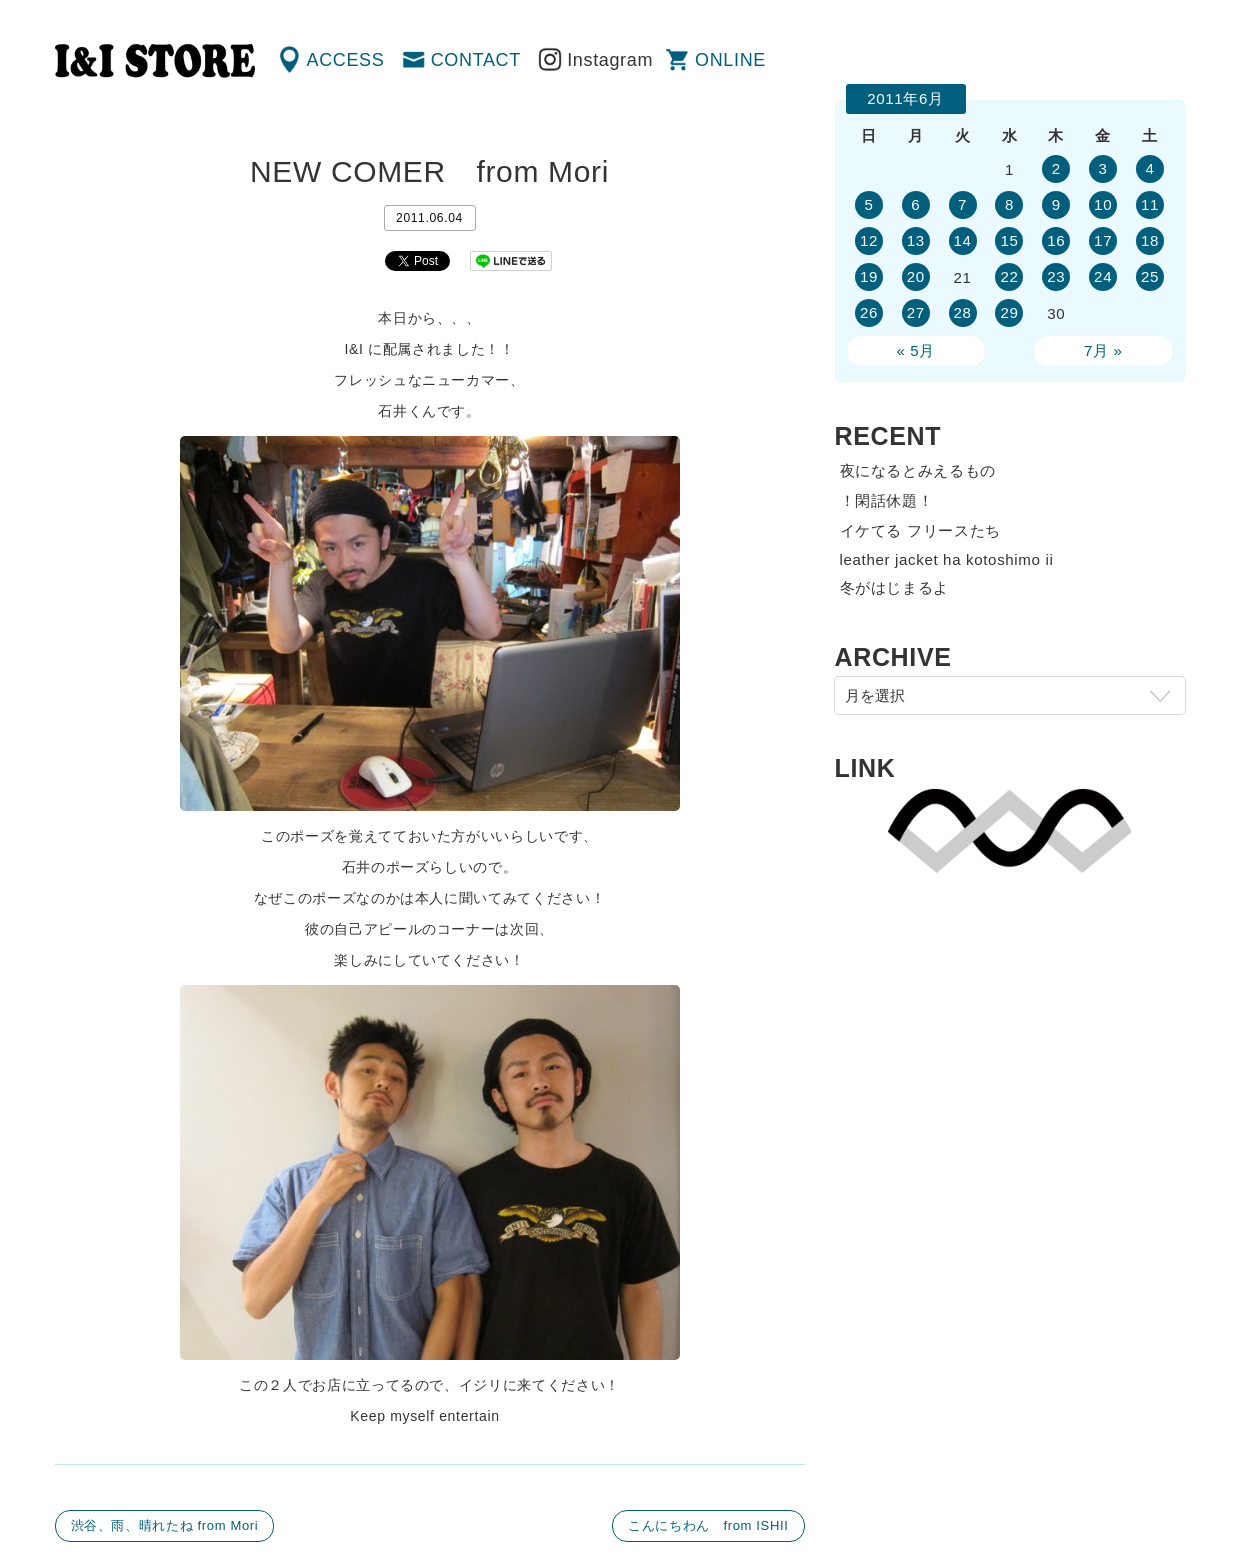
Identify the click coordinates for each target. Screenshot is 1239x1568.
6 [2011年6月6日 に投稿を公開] (915, 204)
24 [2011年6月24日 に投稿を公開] (1103, 276)
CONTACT (476, 60)
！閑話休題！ (887, 500)
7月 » (1103, 350)
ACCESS (346, 60)
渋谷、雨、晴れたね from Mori (165, 1525)
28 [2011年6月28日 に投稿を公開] (963, 312)
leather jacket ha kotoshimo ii (947, 559)
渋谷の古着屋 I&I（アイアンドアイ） (155, 61)
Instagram (610, 60)
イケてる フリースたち (920, 530)
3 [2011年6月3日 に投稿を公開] (1103, 168)
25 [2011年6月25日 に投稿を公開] (1150, 276)
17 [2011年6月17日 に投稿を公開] (1103, 240)
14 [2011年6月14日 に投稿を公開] (963, 240)
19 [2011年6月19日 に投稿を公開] (869, 276)
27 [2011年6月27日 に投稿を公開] (916, 312)
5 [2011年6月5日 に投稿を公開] (868, 204)
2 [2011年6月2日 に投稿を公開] (1056, 168)
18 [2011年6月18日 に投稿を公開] (1150, 240)
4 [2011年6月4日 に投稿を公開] (1150, 168)
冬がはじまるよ (895, 587)
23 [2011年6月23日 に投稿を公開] (1056, 276)
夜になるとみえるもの (918, 470)
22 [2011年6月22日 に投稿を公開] (1009, 276)
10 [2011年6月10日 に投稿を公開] (1103, 204)
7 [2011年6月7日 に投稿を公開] (962, 204)
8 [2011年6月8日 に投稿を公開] (1009, 204)
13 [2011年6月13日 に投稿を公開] (916, 240)
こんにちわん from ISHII (708, 1525)
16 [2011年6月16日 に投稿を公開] (1056, 240)
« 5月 (915, 350)
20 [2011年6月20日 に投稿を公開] (916, 276)
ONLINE (730, 60)
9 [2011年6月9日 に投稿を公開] (1056, 204)
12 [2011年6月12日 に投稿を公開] (869, 240)
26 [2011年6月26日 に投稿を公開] (869, 312)
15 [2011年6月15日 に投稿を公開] (1009, 240)
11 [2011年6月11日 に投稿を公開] (1150, 204)
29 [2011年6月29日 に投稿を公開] (1009, 312)
